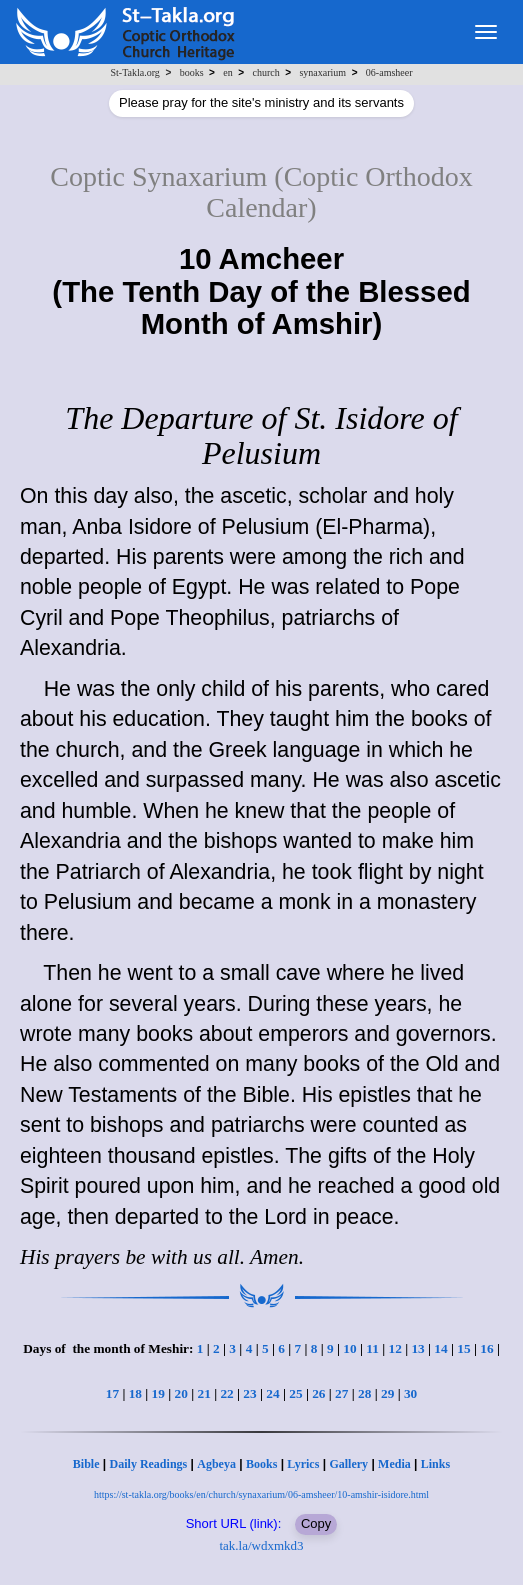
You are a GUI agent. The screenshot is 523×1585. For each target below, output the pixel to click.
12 (394, 1348)
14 (440, 1348)
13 (417, 1348)
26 (318, 1393)
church (265, 72)
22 (226, 1393)
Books (261, 1464)
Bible (86, 1464)
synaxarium (322, 72)
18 (135, 1393)
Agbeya (216, 1464)
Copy (316, 1523)
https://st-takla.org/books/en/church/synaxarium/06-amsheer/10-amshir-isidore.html (261, 1494)
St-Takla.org (134, 72)
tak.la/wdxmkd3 (261, 1545)
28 (364, 1393)
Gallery (348, 1464)
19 (158, 1393)
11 (372, 1348)
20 (181, 1393)
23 (249, 1393)
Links (435, 1464)
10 (349, 1348)
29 (387, 1393)
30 (410, 1393)
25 (295, 1393)
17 (112, 1393)
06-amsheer (389, 72)
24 (272, 1393)
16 (486, 1348)
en (227, 72)
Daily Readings (149, 1464)
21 (203, 1393)
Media (394, 1464)
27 (341, 1393)
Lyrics (303, 1464)
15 (463, 1348)
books (192, 72)
